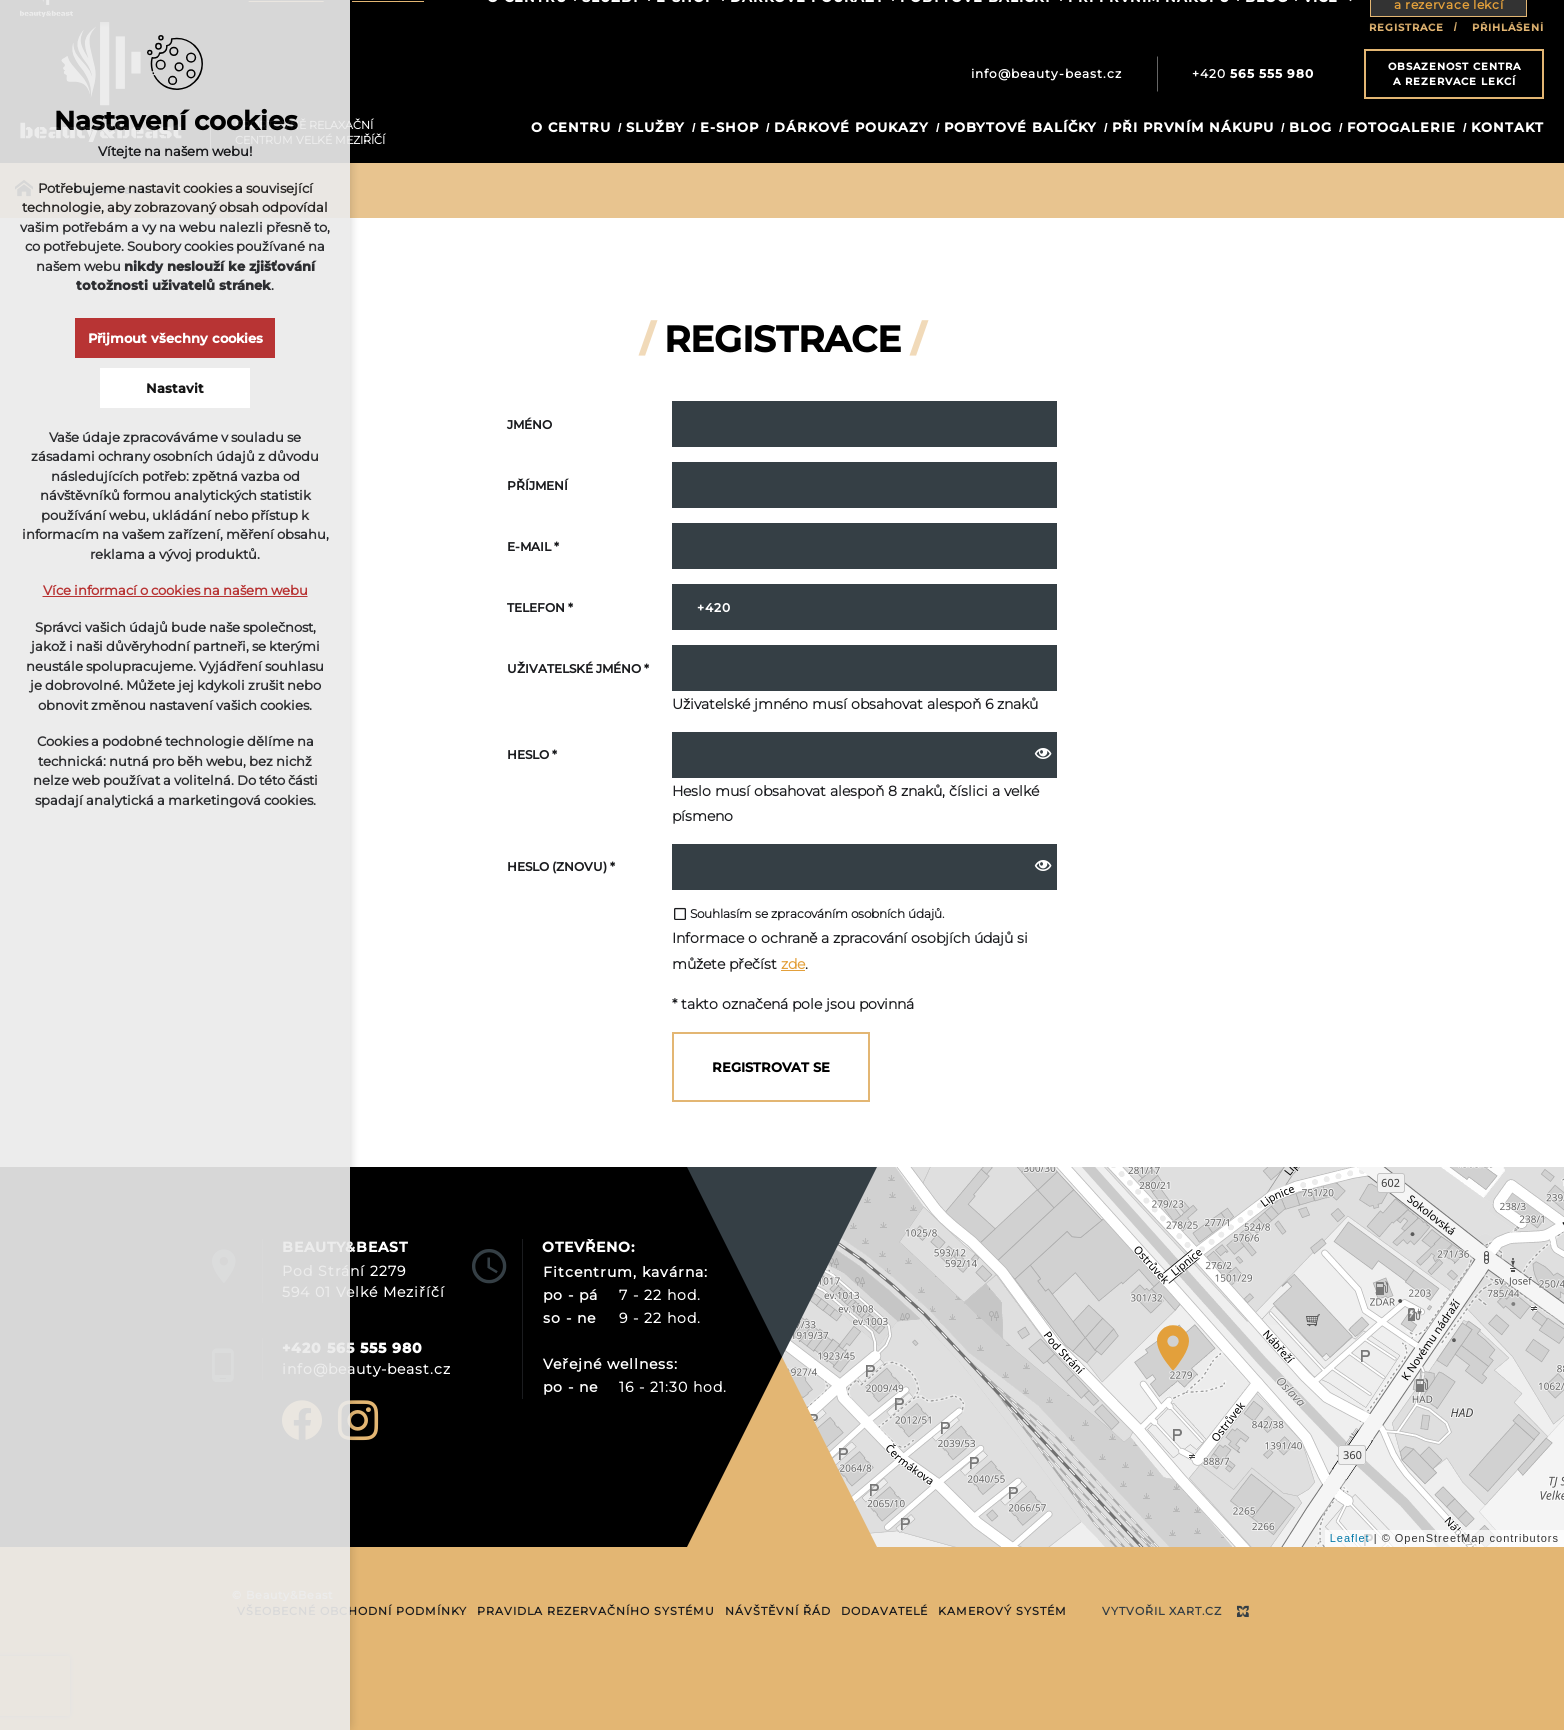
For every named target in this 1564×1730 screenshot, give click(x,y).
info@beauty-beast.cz (1046, 73)
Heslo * (532, 754)
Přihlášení (1508, 27)
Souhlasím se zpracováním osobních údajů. (808, 914)
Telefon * (540, 607)
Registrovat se (771, 1067)
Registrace (1406, 27)
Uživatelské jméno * (578, 668)
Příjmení (537, 485)
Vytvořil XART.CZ (1162, 1611)
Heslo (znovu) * (561, 866)
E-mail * (533, 546)
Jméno (529, 424)
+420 (1253, 73)
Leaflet (1350, 1538)
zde (793, 964)
